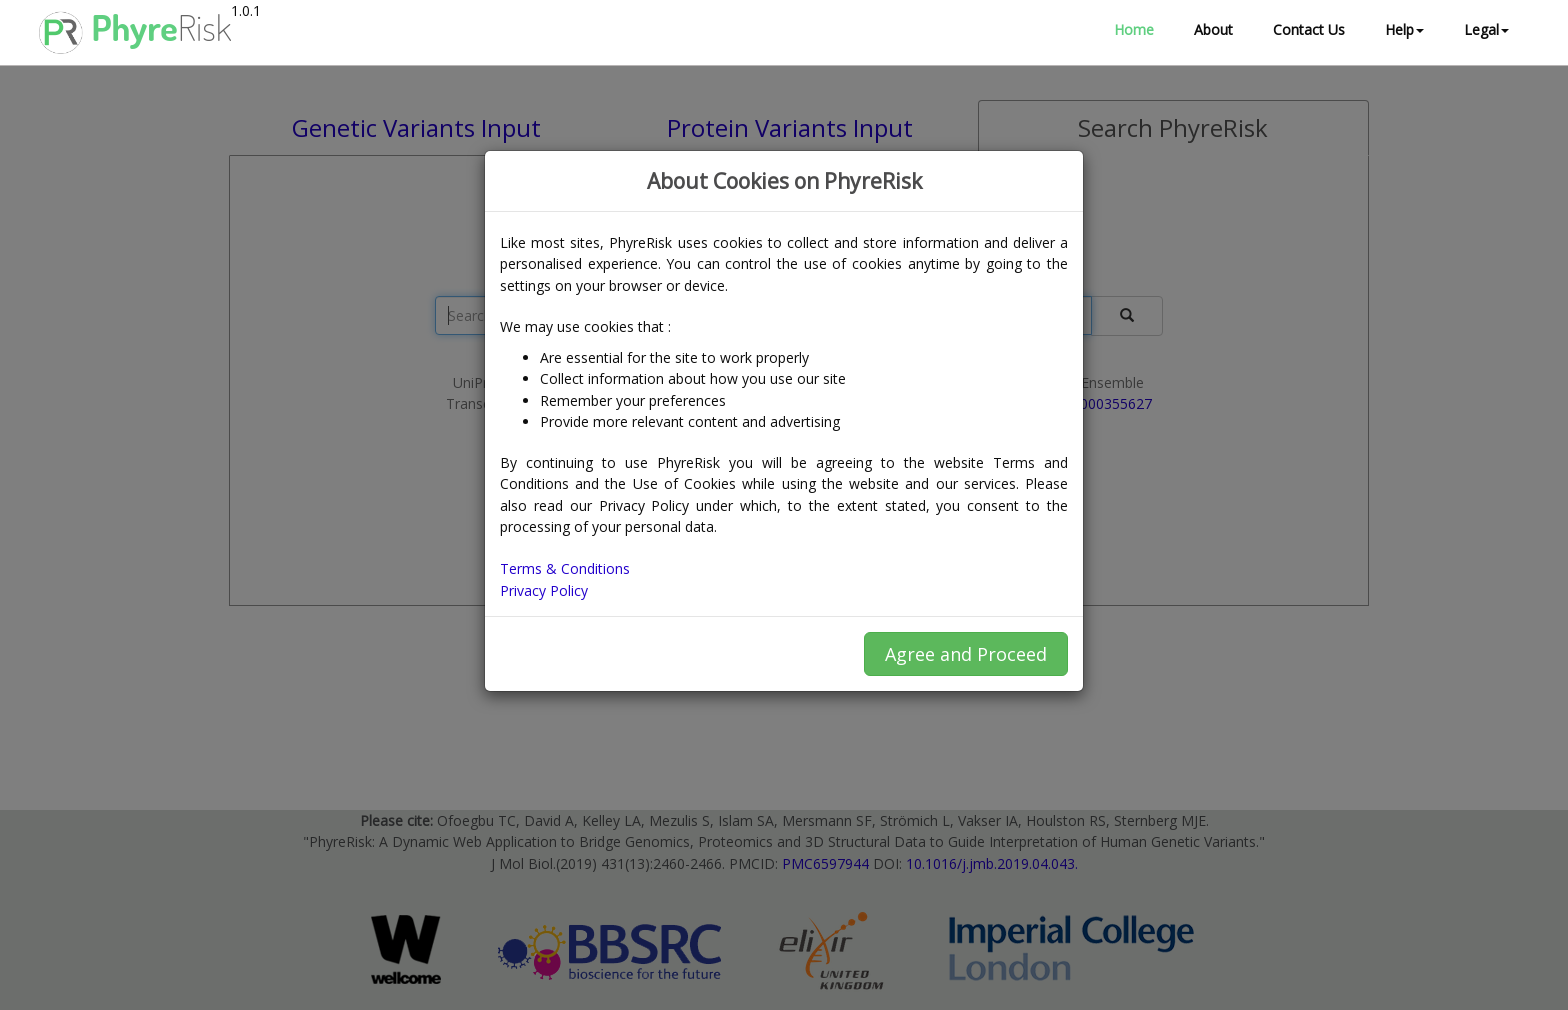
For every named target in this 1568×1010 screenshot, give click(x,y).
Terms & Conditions (565, 568)
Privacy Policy (544, 590)
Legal (1486, 29)
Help (1404, 29)
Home (1134, 29)
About (1213, 29)
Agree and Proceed (966, 654)
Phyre (135, 32)
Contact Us (1309, 29)
